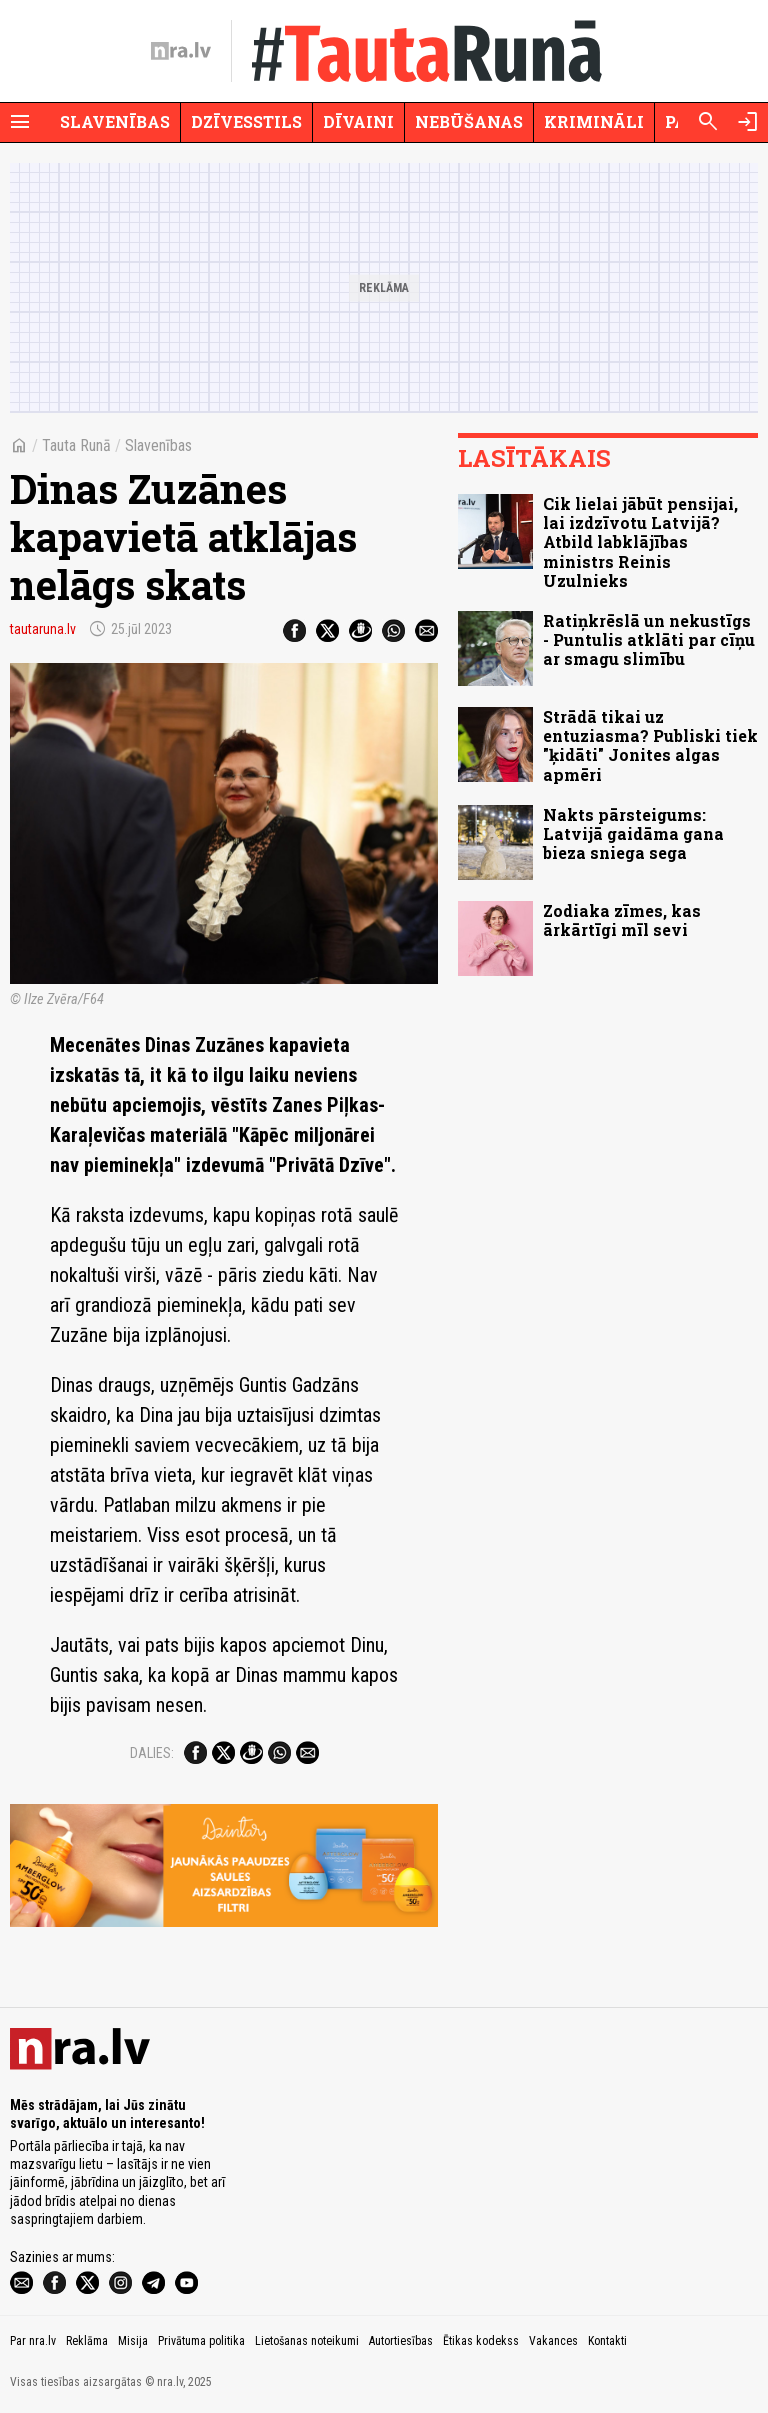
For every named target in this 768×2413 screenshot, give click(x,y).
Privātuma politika (201, 2341)
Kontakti (607, 2341)
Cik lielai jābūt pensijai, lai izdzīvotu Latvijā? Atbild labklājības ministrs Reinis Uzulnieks (640, 542)
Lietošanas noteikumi (307, 2341)
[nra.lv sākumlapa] (181, 51)
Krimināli (594, 121)
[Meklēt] (708, 122)
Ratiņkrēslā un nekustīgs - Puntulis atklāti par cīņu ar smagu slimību (649, 639)
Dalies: (152, 1753)
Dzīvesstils (246, 121)
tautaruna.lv (43, 629)
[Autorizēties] (748, 122)
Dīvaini (358, 121)
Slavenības (115, 121)
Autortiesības (401, 2341)
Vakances (553, 2341)
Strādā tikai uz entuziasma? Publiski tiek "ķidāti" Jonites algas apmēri (650, 745)
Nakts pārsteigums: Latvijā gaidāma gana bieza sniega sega (633, 833)
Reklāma (87, 2341)
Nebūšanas (469, 121)
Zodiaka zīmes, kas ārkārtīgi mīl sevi (622, 920)
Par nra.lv (33, 2341)
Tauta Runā (76, 445)
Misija (133, 2341)
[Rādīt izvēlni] (20, 122)
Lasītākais (534, 458)
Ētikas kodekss (481, 2341)
